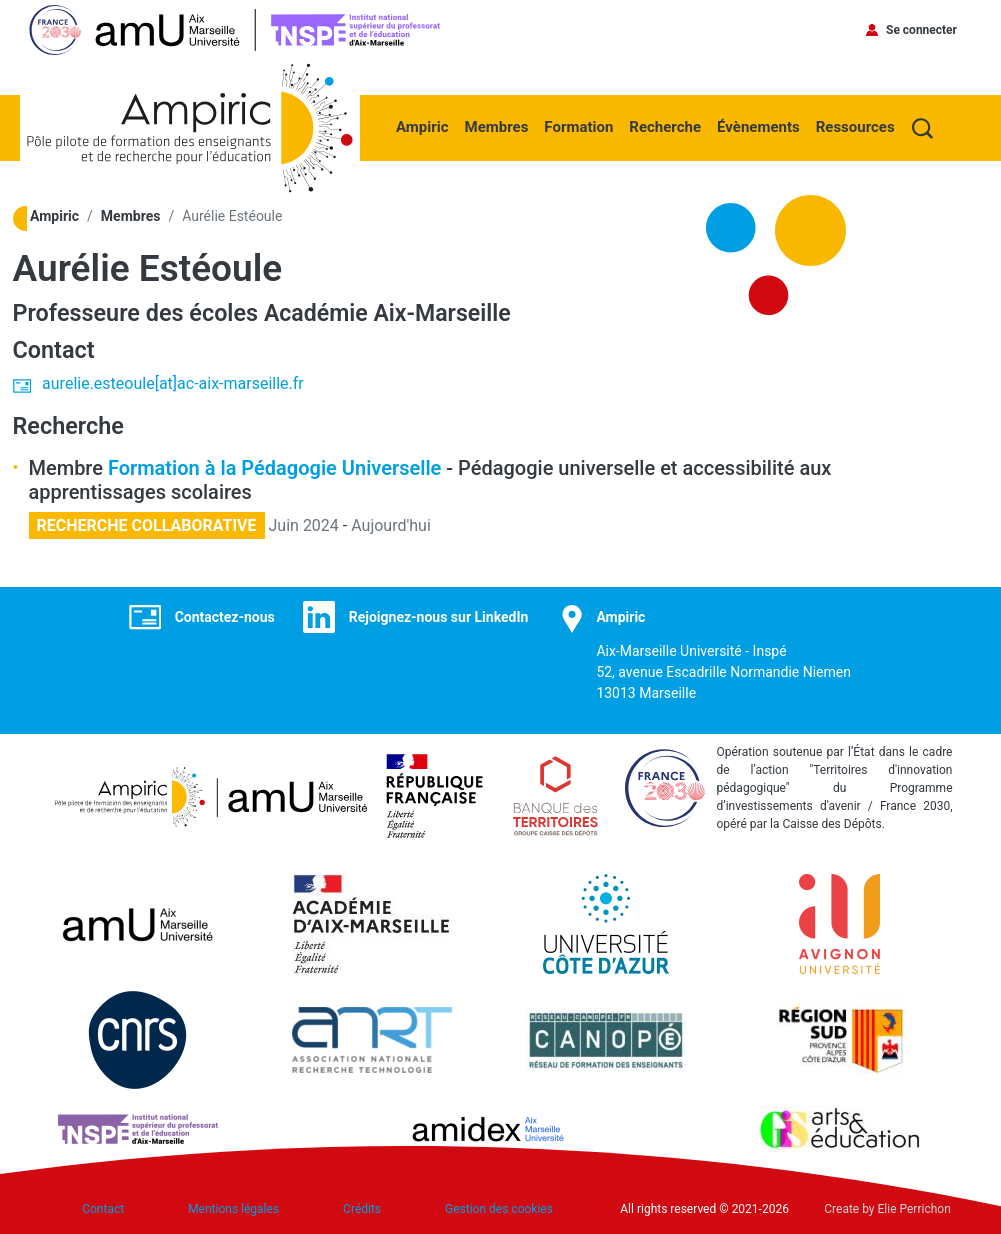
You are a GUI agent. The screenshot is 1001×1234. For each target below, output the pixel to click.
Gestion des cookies (499, 1209)
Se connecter (921, 30)
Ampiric (422, 127)
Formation (578, 127)
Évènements (758, 127)
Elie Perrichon (914, 1209)
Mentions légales (233, 1209)
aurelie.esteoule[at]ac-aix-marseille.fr (173, 383)
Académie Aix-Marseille (389, 313)
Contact (103, 1209)
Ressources (855, 127)
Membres (497, 127)
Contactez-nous (225, 616)
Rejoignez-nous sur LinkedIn (439, 616)
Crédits (362, 1209)
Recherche (665, 127)
